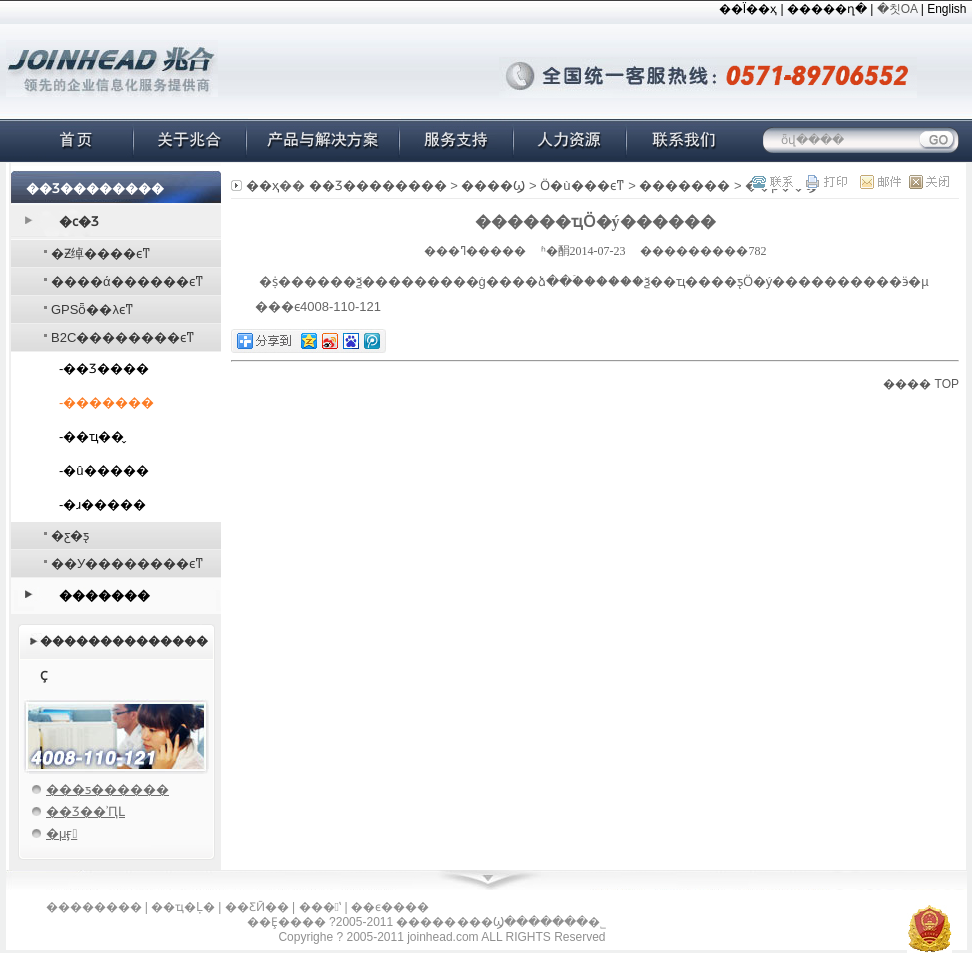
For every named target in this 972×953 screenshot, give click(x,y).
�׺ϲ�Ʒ (79, 221)
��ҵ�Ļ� (183, 907)
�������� (94, 907)
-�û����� (104, 470)
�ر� (923, 182)
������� (104, 595)
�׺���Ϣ (493, 185)
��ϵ (776, 182)
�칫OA (897, 9)
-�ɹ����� (102, 504)
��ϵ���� (390, 907)
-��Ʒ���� (104, 368)
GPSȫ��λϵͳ (92, 309)
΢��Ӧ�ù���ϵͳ (582, 185)
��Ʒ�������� (378, 185)
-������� (106, 402)
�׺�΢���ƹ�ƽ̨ (70, 535)
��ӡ (825, 182)
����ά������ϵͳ (127, 281)
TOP (947, 384)
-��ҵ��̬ (91, 436)
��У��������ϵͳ (127, 563)
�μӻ (61, 833)
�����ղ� (827, 9)
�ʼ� (874, 182)
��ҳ (262, 185)
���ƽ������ (107, 789)
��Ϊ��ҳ (748, 9)
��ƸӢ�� (257, 907)
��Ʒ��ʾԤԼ (85, 811)
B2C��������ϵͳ (123, 337)
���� (907, 384)
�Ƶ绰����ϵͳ (101, 253)
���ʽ (320, 907)
